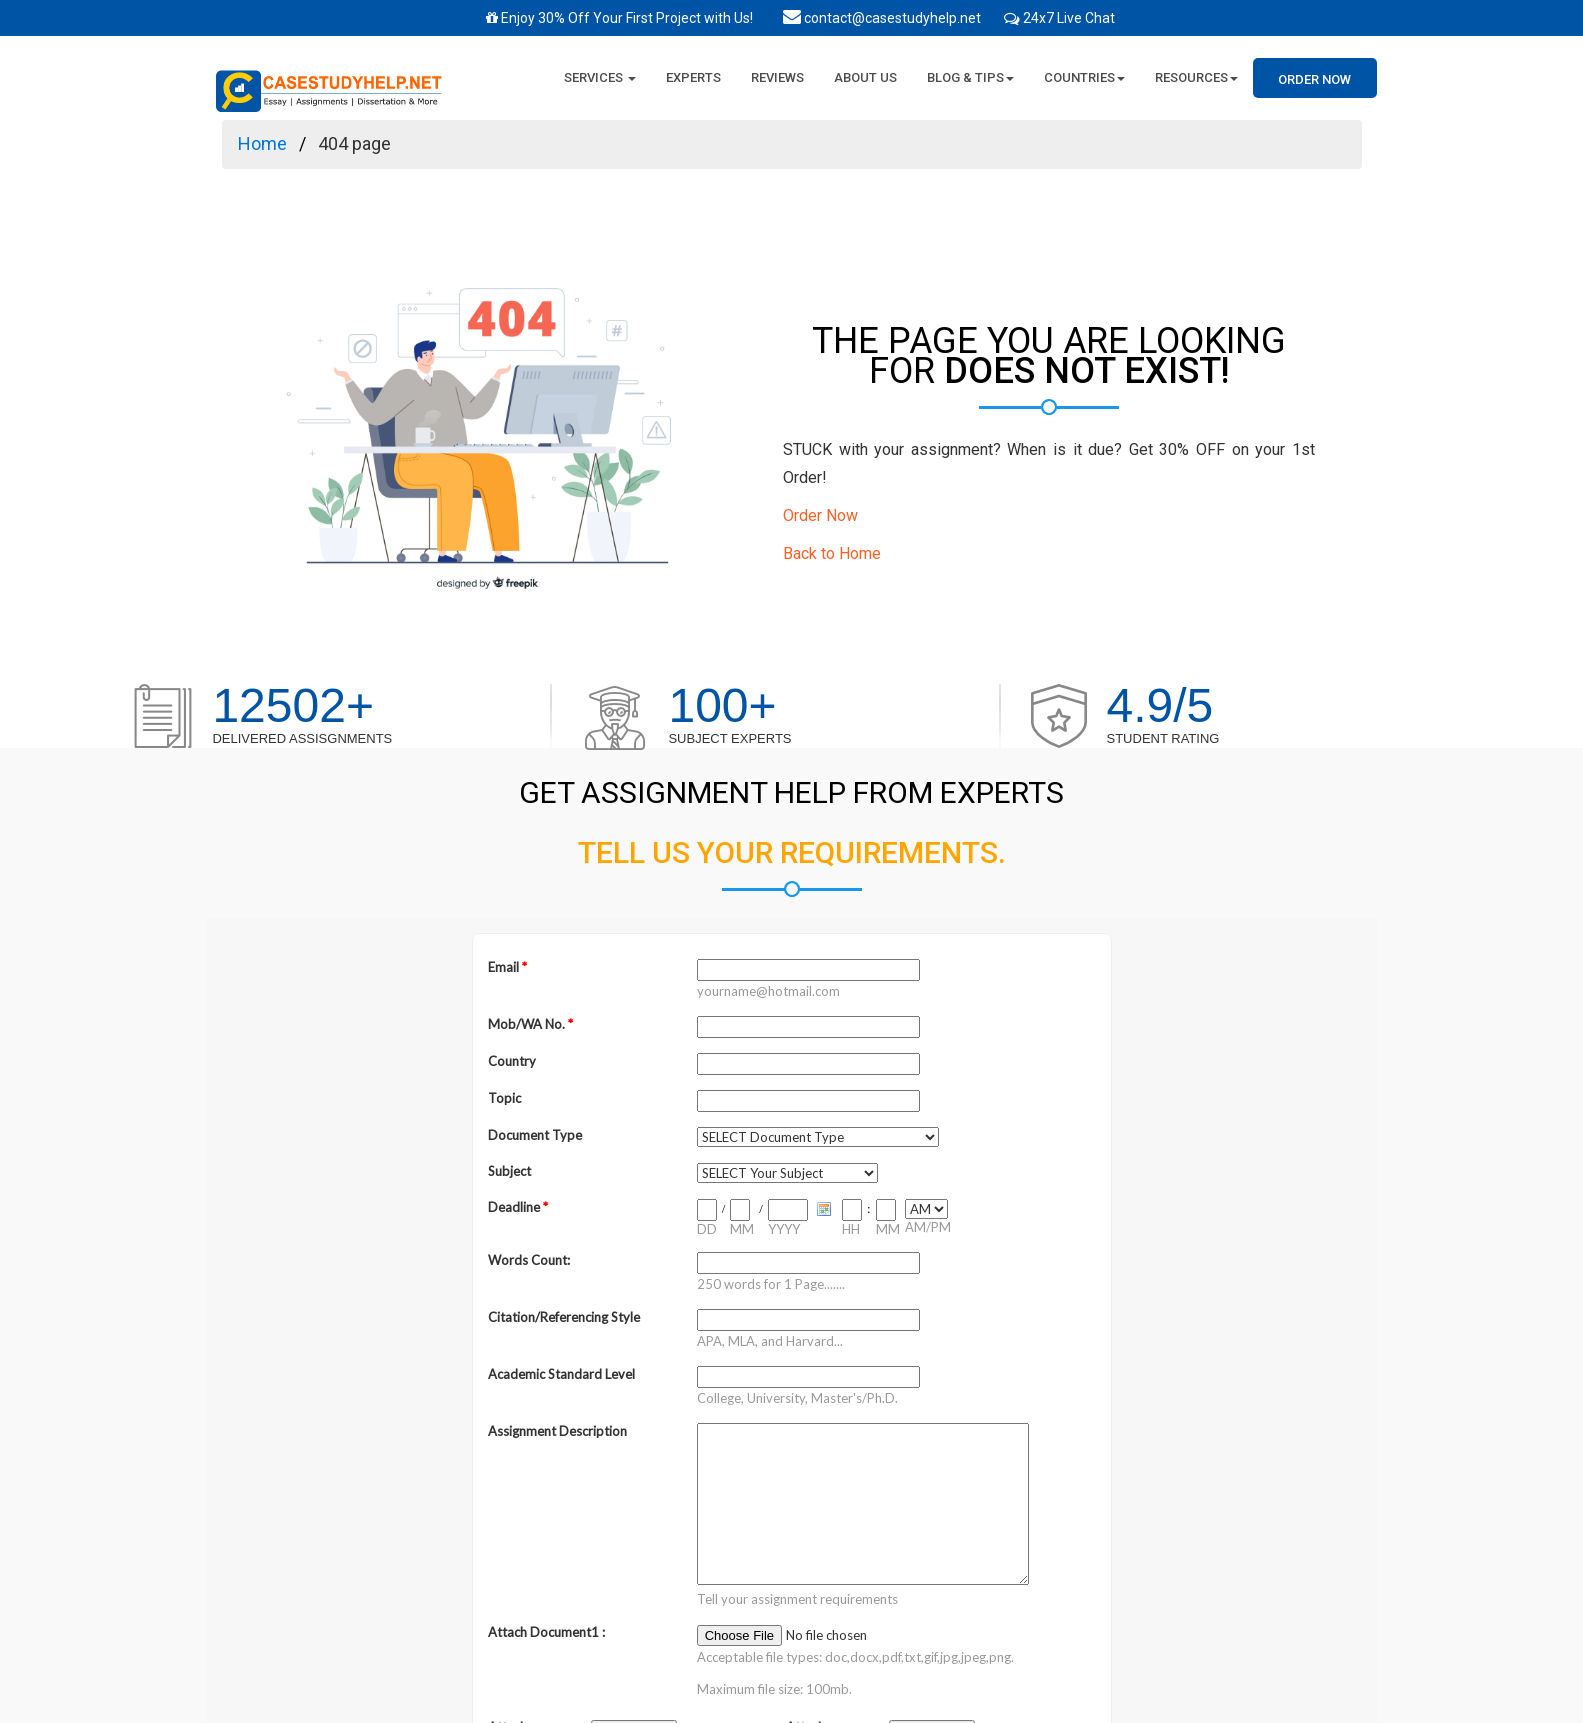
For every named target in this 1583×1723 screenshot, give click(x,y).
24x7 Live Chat (1069, 18)
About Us (865, 77)
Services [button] (600, 77)
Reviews (777, 77)
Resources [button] (1196, 77)
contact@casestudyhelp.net (882, 18)
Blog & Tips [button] (970, 77)
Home (262, 143)
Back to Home (832, 553)
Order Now (1314, 79)
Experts (693, 77)
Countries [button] (1084, 77)
